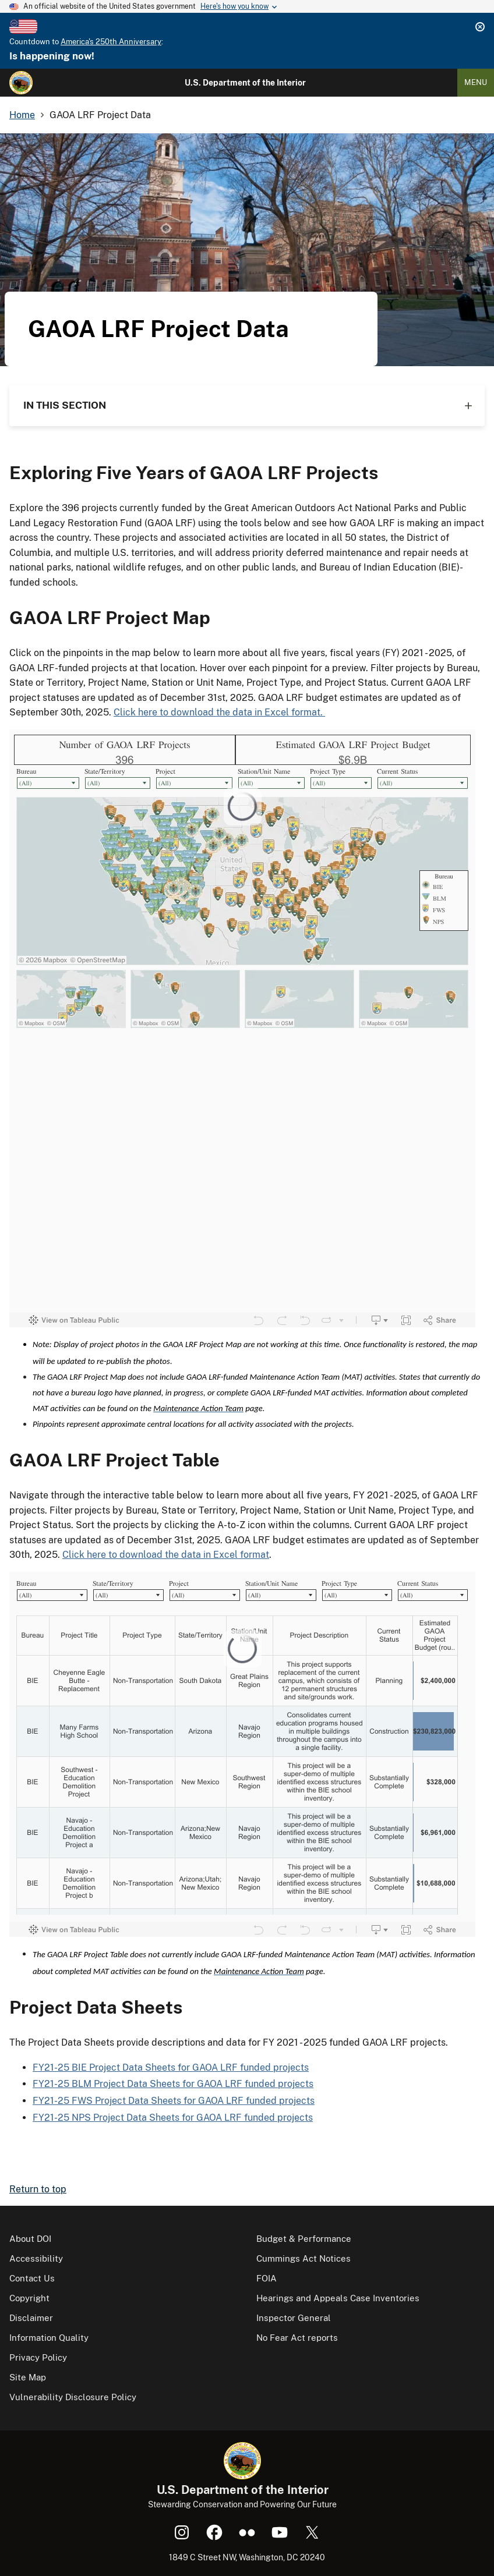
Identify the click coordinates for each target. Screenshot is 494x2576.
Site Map (27, 2377)
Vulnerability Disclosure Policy (72, 2397)
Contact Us (32, 2278)
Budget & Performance (303, 2239)
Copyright (29, 2298)
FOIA (266, 2278)
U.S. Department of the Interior (245, 82)
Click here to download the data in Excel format (165, 1554)
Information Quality (49, 2338)
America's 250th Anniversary (111, 41)
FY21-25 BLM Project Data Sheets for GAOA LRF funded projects (173, 2083)
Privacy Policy (38, 2357)
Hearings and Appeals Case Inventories (337, 2298)
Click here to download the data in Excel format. (219, 712)
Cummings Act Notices (303, 2258)
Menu (475, 82)
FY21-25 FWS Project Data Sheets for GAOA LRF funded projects (174, 2100)
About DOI (30, 2239)
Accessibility (36, 2258)
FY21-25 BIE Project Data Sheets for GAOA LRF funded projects (171, 2067)
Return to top (37, 2189)
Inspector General (293, 2318)
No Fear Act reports (297, 2338)
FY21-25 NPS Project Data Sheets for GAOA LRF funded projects (173, 2117)
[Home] (21, 82)
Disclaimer (31, 2318)
